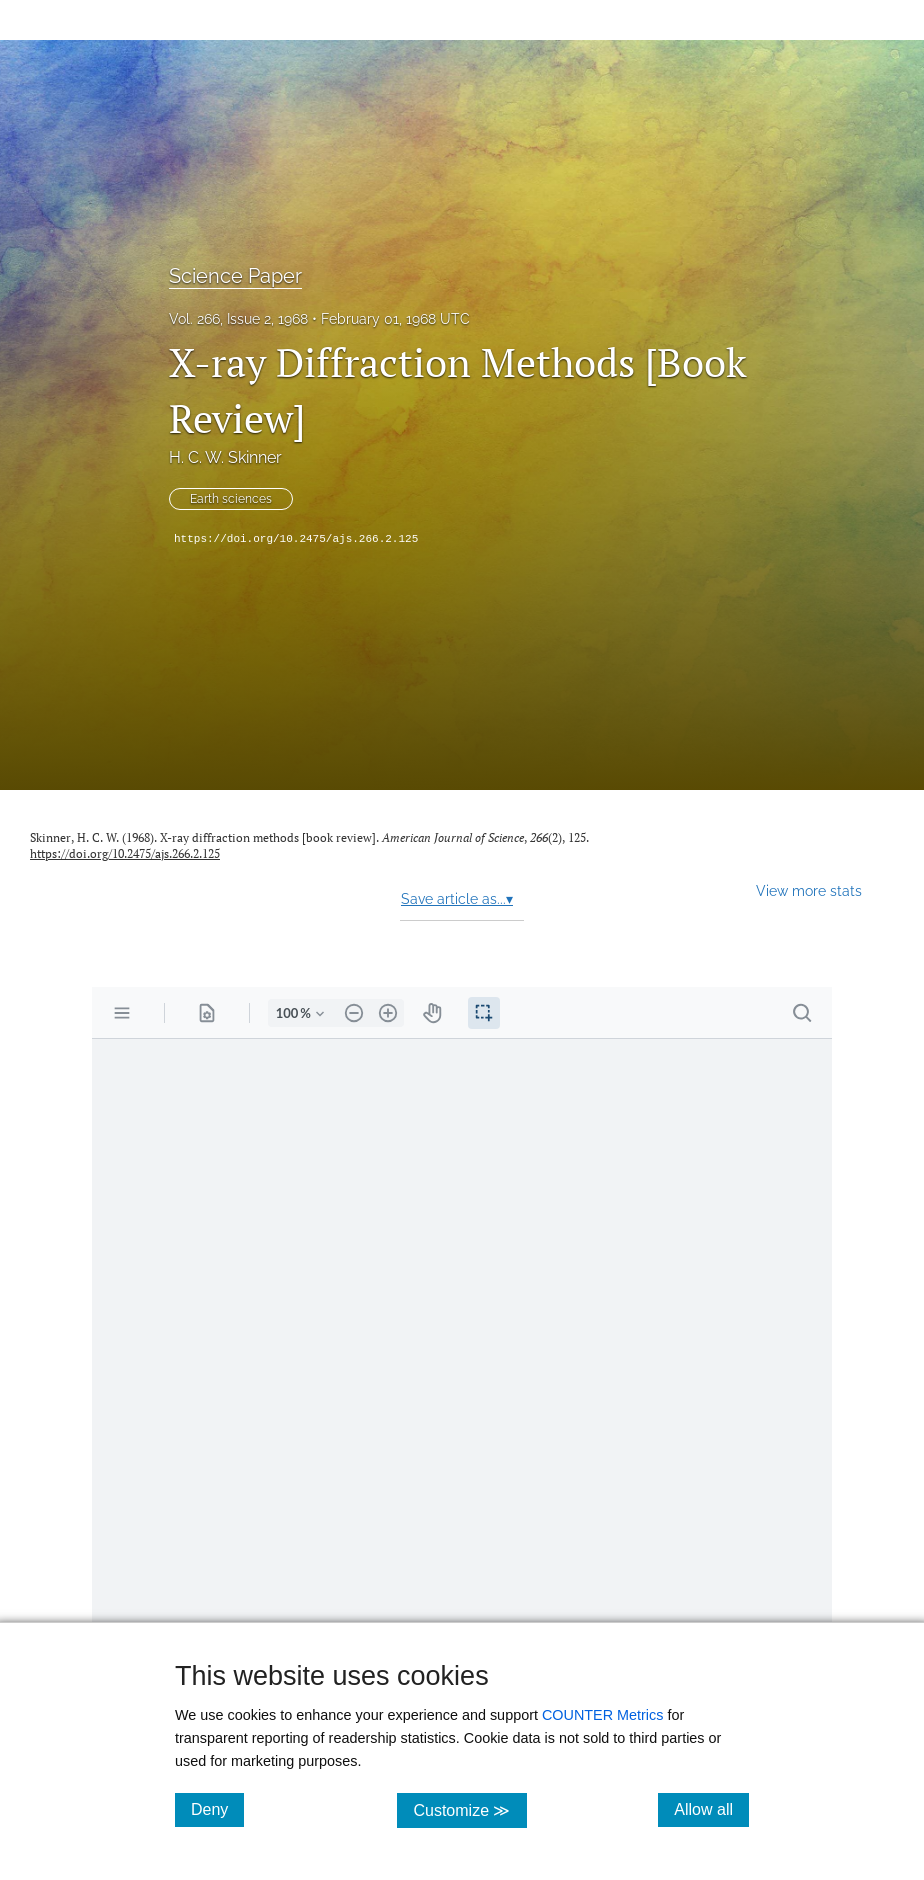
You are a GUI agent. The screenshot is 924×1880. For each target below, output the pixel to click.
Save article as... (457, 899)
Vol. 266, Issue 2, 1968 (238, 319)
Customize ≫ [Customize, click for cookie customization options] (469, 1809)
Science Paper (235, 276)
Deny (217, 1809)
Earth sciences (231, 499)
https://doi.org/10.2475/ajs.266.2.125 (296, 539)
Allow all (711, 1809)
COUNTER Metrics (603, 1715)
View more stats (809, 890)
